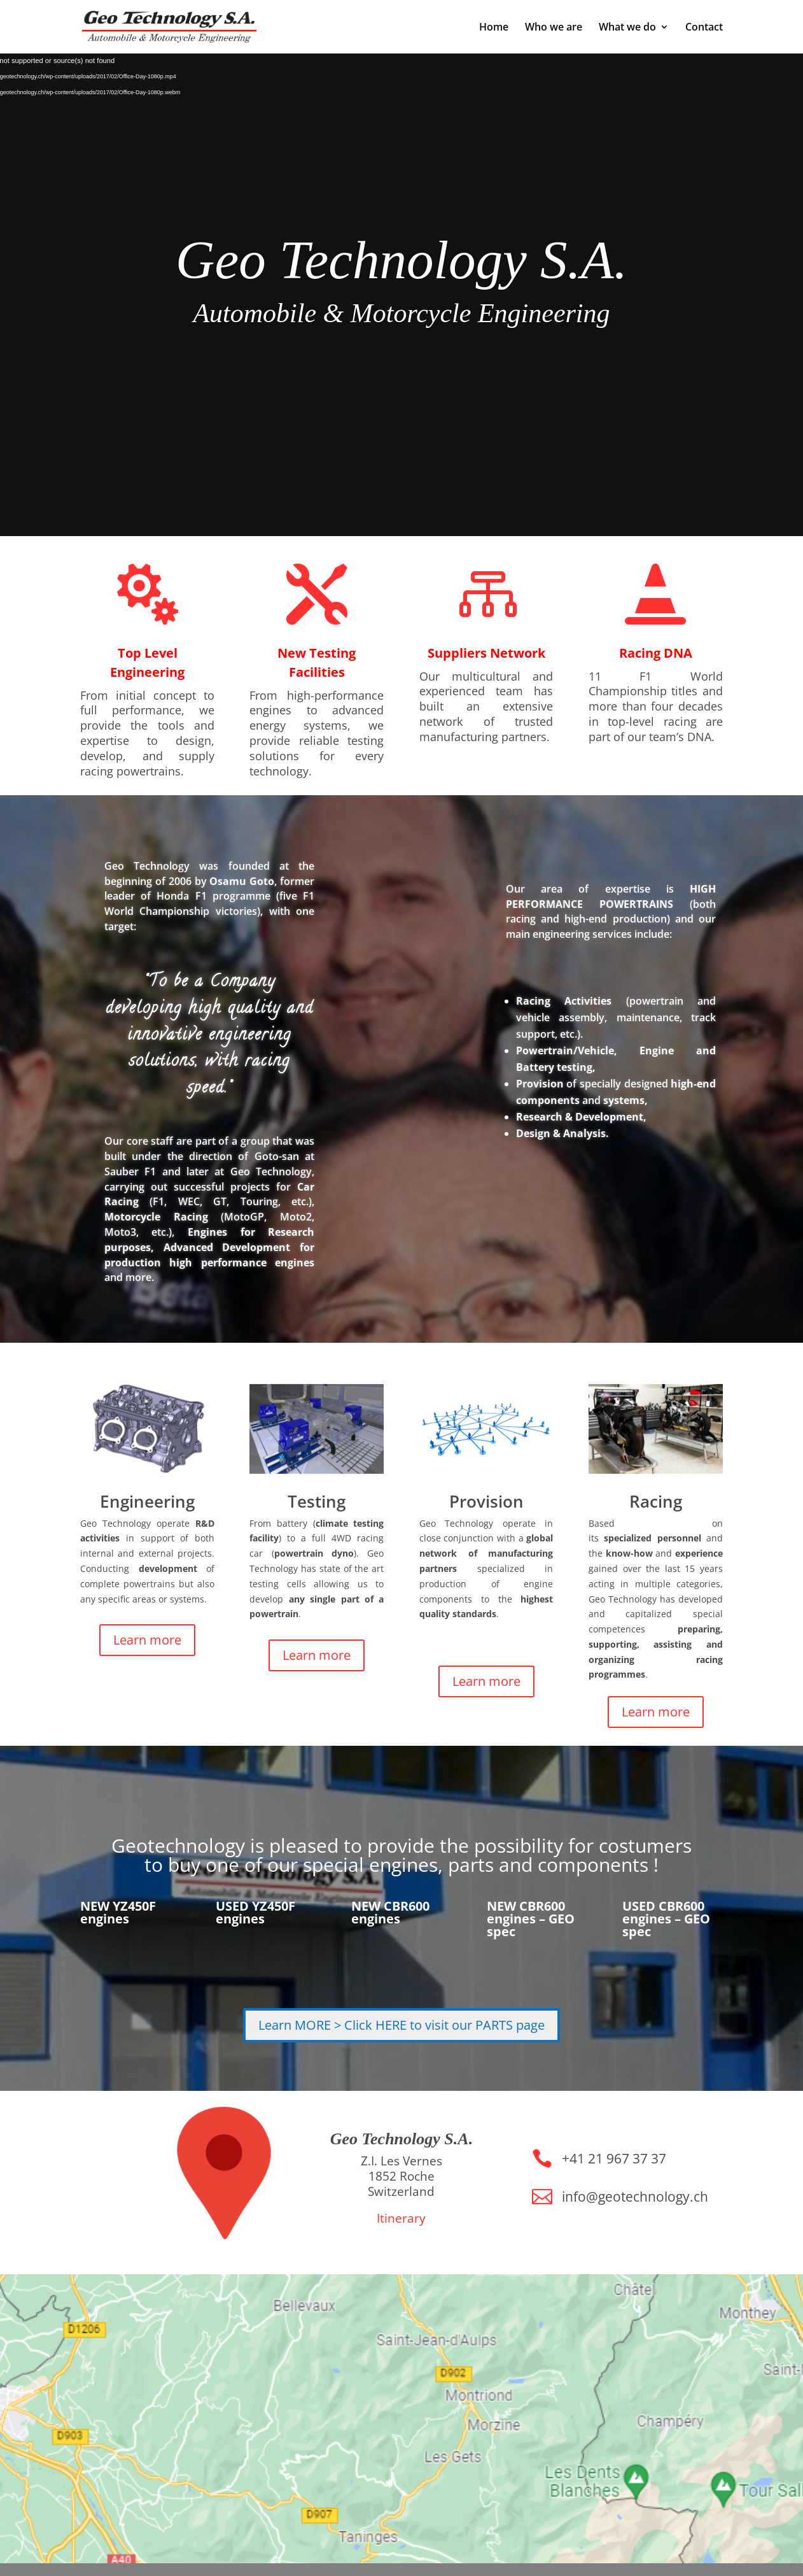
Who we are (553, 28)
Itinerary (401, 2218)
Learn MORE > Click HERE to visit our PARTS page (401, 2025)
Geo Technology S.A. (401, 260)
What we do (627, 28)
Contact (704, 28)
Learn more (147, 1639)
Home (493, 28)
